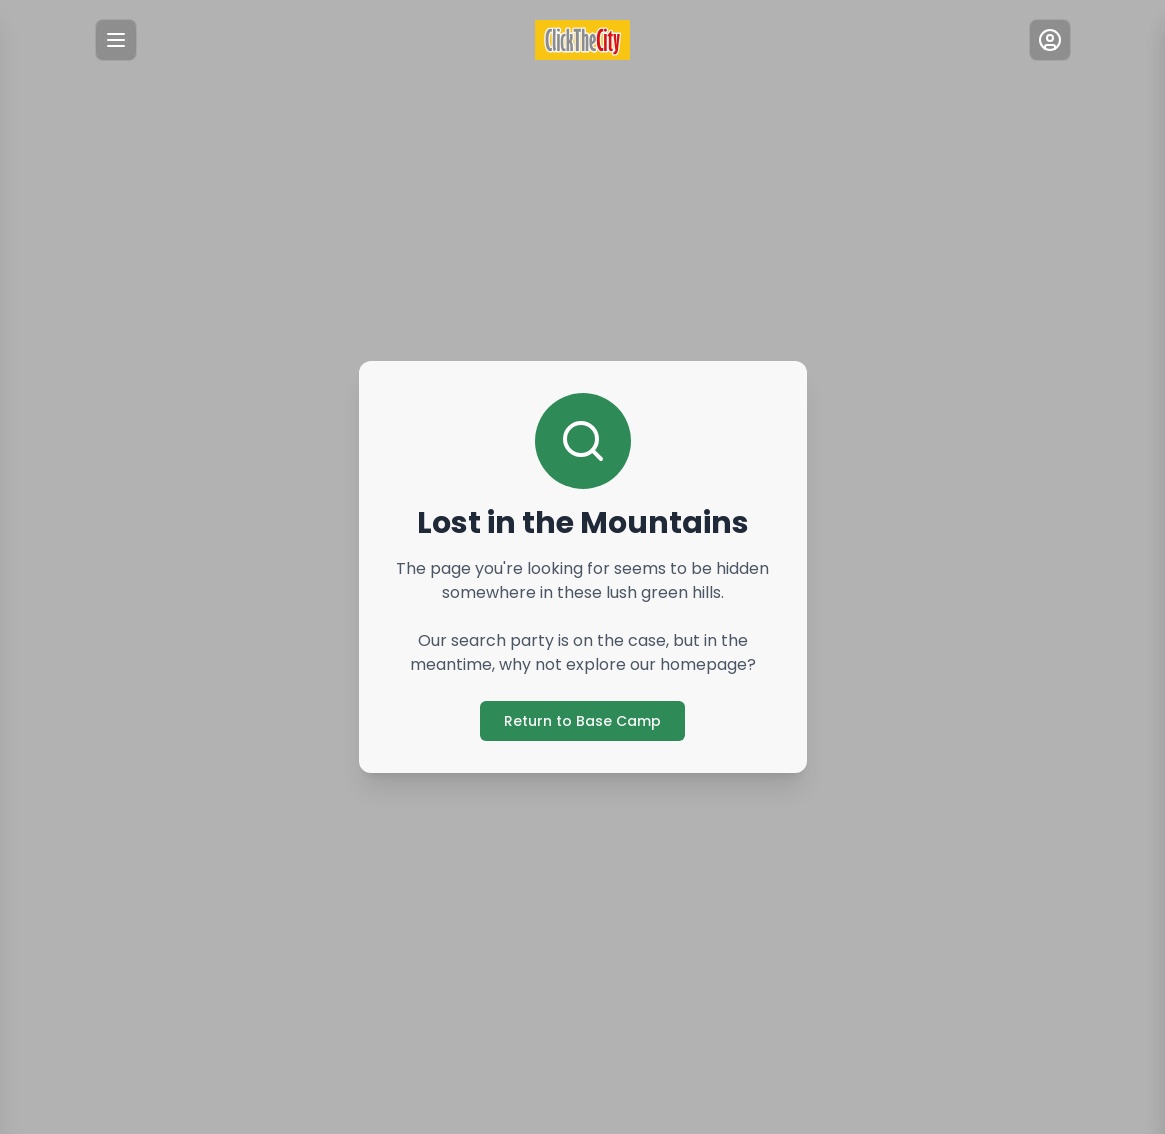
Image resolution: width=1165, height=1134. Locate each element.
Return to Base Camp (582, 721)
